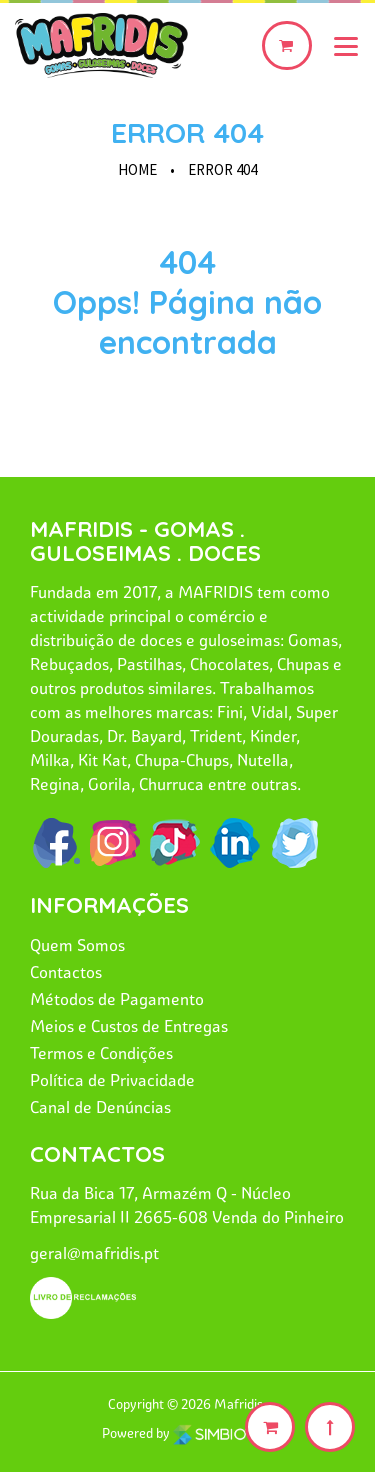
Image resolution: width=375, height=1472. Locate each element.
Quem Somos (77, 945)
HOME (137, 169)
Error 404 (187, 132)
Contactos (66, 972)
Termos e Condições (101, 1053)
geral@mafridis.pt (94, 1253)
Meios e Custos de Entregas (129, 1026)
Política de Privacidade (112, 1080)
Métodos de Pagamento (117, 999)
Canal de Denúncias (100, 1107)
